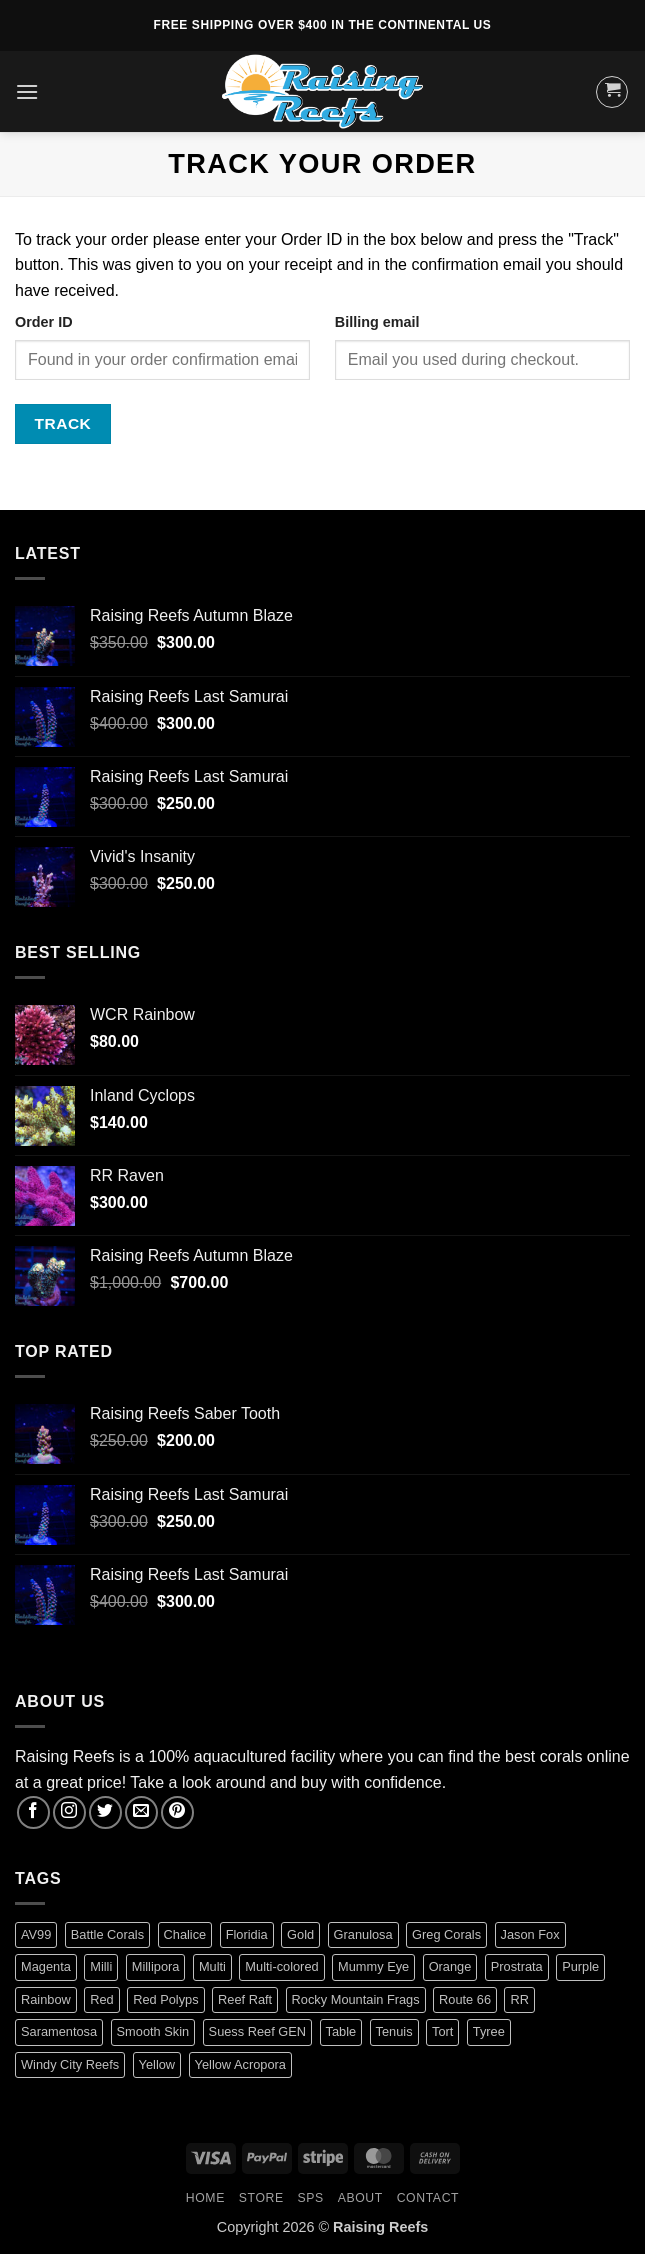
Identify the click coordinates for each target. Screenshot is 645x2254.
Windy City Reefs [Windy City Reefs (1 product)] (70, 2064)
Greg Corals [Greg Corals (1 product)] (446, 1934)
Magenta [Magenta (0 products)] (46, 1966)
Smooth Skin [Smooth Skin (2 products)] (153, 2031)
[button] (27, 91)
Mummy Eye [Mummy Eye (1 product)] (373, 1966)
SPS (311, 2198)
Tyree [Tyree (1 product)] (489, 2031)
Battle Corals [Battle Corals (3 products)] (107, 1934)
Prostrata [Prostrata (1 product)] (517, 1966)
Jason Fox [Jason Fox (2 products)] (530, 1934)
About (360, 2198)
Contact (428, 2198)
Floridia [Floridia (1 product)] (247, 1934)
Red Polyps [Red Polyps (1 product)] (165, 1999)
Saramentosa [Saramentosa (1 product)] (59, 2031)
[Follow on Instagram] (69, 1812)
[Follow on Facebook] (33, 1812)
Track (63, 423)
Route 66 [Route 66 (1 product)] (465, 1999)
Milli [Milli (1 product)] (101, 1966)
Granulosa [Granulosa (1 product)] (363, 1934)
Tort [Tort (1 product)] (442, 2031)
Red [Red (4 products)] (101, 1999)
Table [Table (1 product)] (341, 2031)
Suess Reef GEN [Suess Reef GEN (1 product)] (257, 2031)
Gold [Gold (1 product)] (300, 1934)
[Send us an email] (141, 1812)
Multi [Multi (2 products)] (212, 1966)
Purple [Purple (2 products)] (580, 1966)
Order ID (44, 322)
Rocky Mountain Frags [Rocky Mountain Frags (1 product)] (356, 1999)
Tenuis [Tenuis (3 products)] (394, 2031)
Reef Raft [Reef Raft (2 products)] (245, 1999)
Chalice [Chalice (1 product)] (185, 1934)
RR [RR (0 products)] (519, 1999)
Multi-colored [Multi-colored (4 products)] (281, 1966)
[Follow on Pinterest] (177, 1812)
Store (261, 2198)
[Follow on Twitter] (105, 1812)
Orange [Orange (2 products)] (450, 1966)
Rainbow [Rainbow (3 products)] (46, 1999)
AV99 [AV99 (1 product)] (36, 1934)
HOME (205, 2198)
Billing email (377, 322)
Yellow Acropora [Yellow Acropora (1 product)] (240, 2064)
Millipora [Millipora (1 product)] (156, 1966)
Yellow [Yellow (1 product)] (157, 2064)
